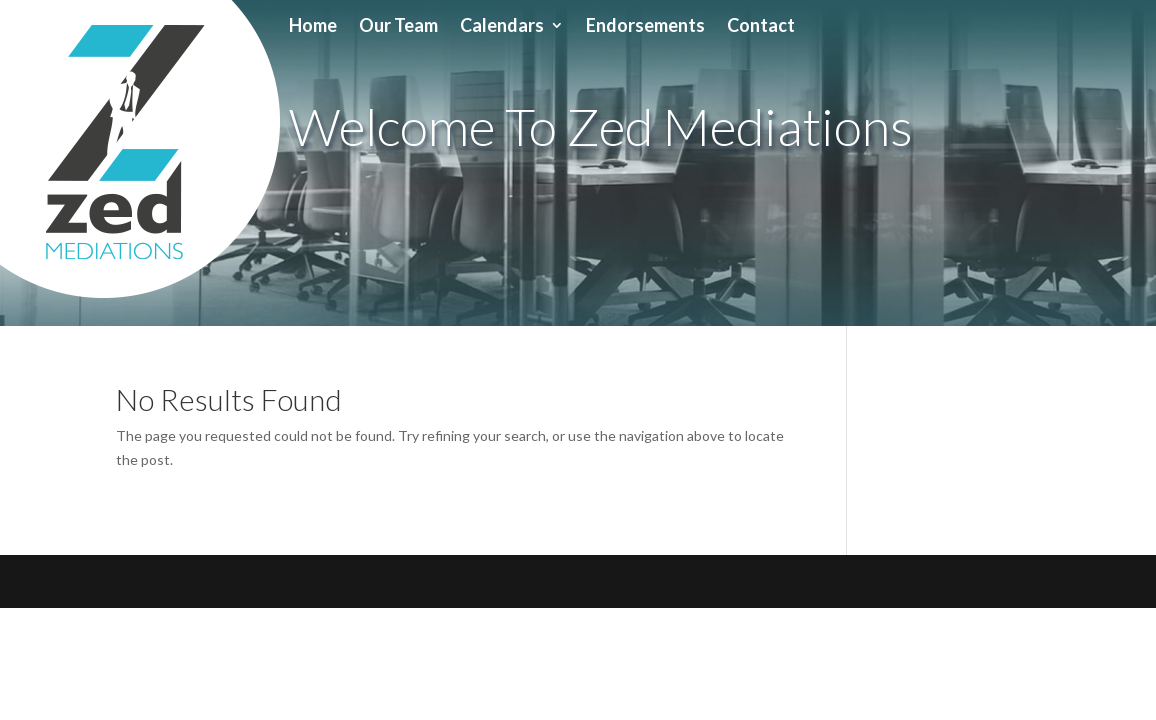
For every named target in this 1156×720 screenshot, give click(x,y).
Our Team (398, 27)
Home (313, 27)
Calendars (502, 27)
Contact (761, 27)
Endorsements (645, 27)
